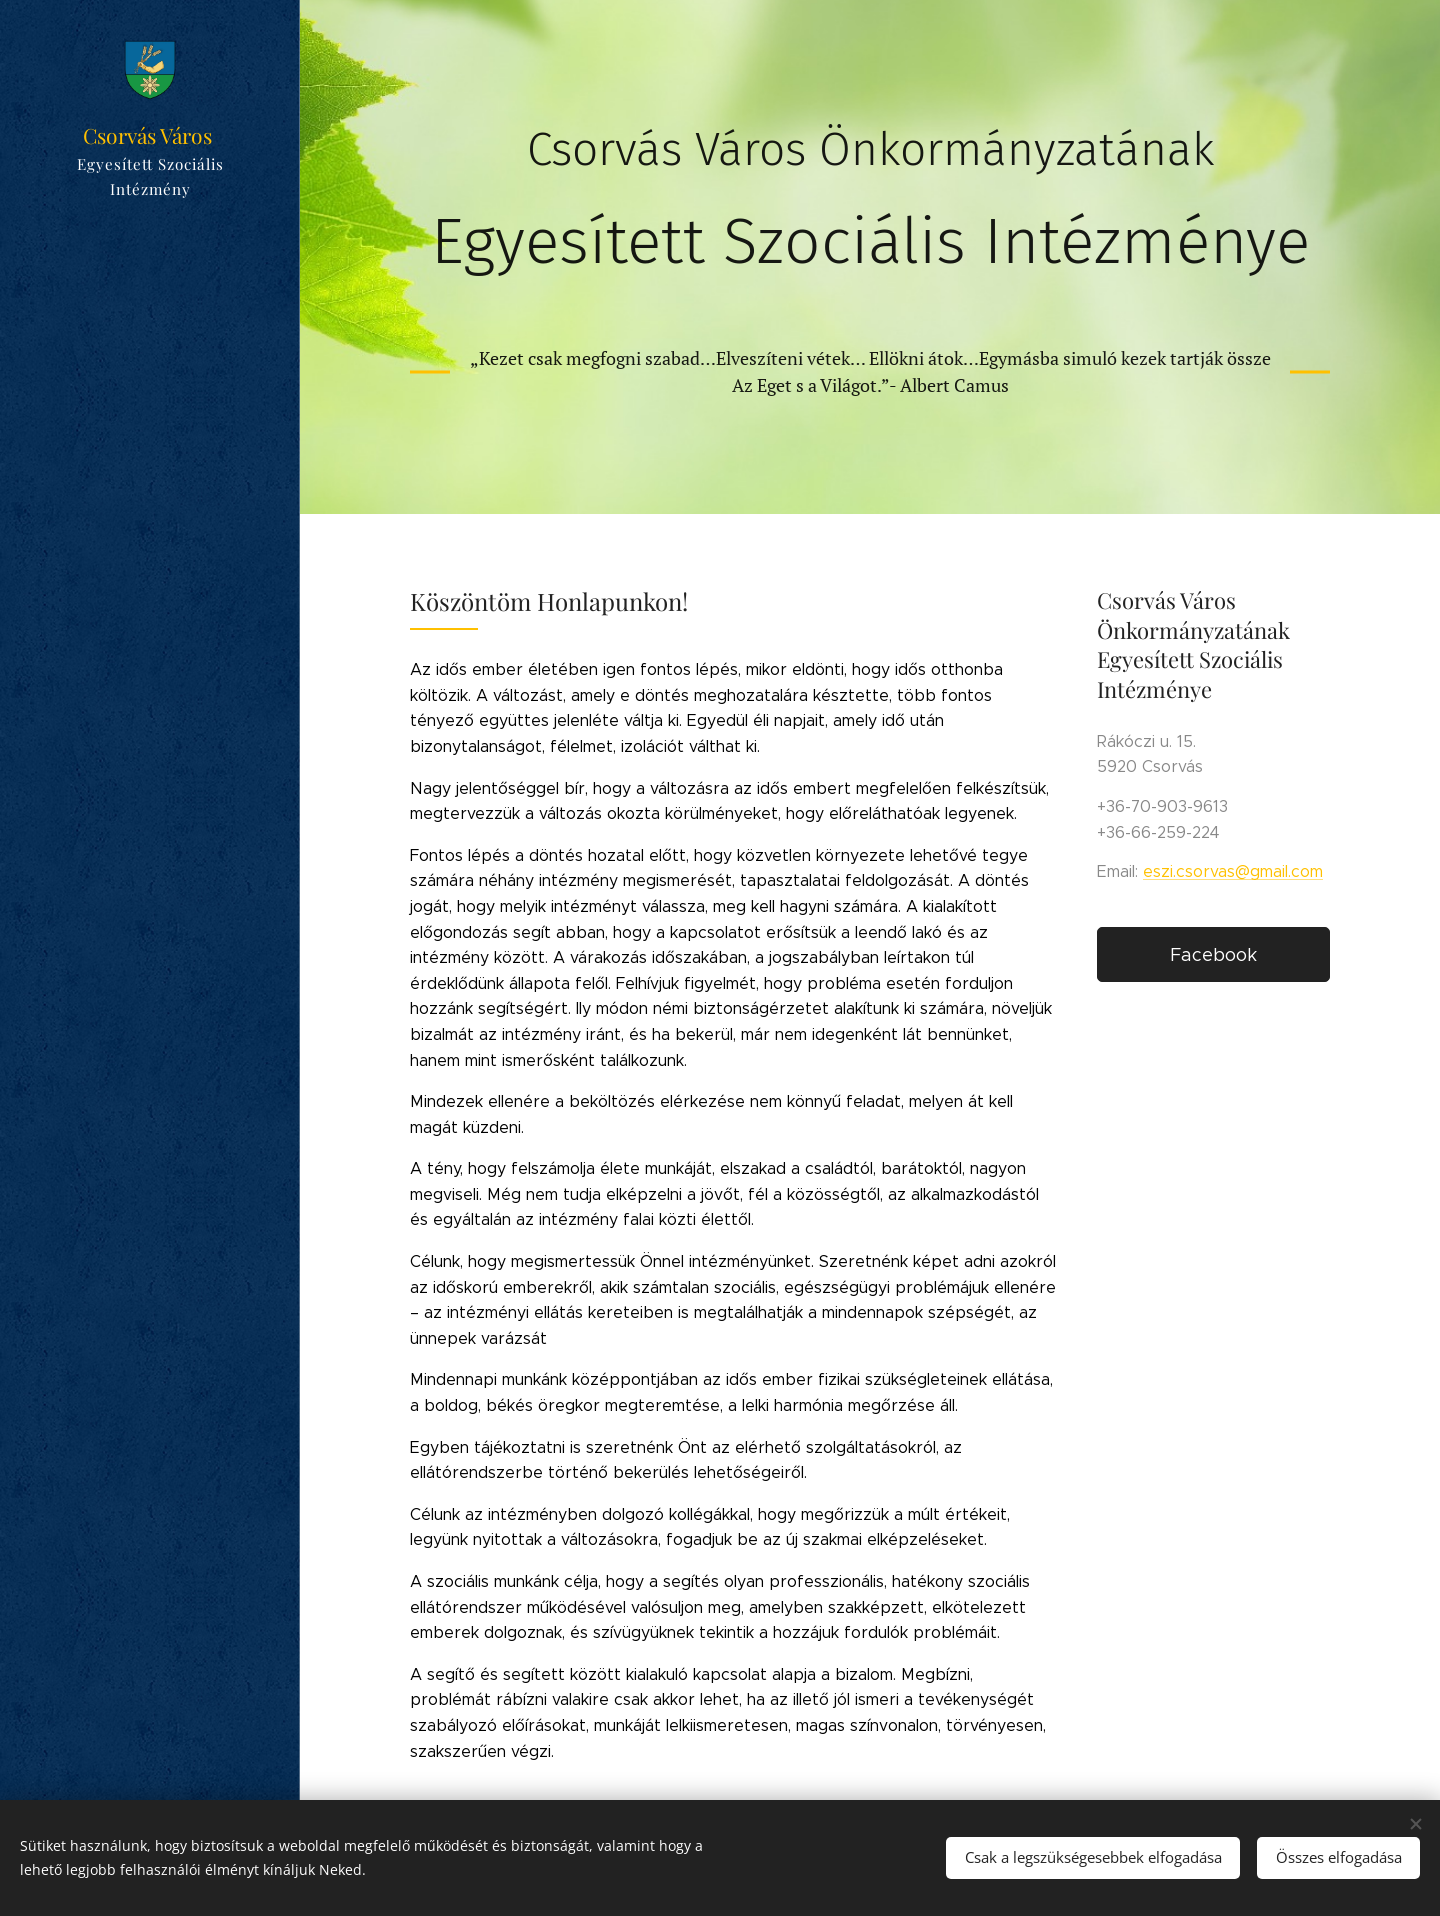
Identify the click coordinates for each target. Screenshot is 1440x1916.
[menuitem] (150, 933)
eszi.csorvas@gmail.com (1233, 871)
